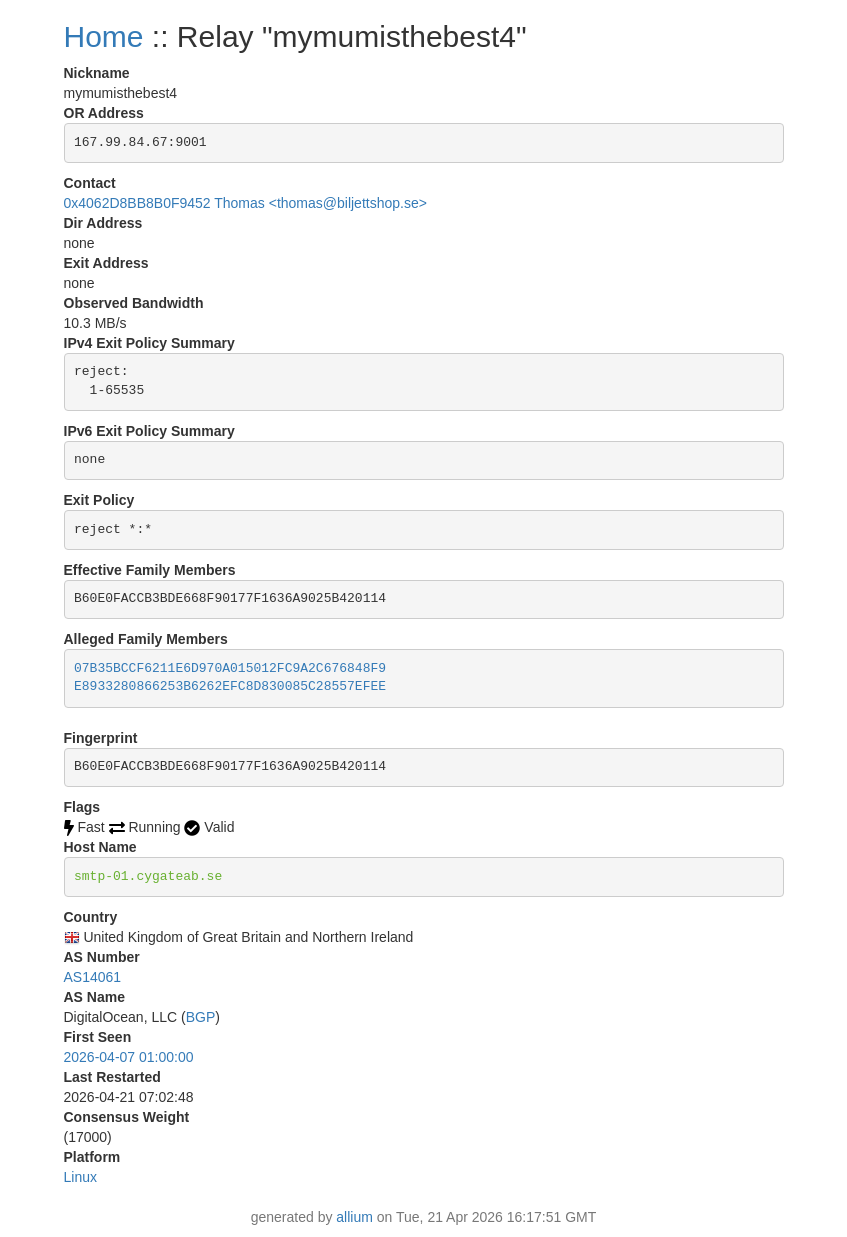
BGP (201, 1017)
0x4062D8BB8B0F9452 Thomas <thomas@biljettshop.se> (245, 203)
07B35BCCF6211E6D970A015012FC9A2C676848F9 (230, 668)
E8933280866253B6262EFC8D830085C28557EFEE (230, 686)
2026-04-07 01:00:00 (129, 1057)
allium (354, 1217)
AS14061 (93, 977)
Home (104, 36)
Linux (80, 1177)
